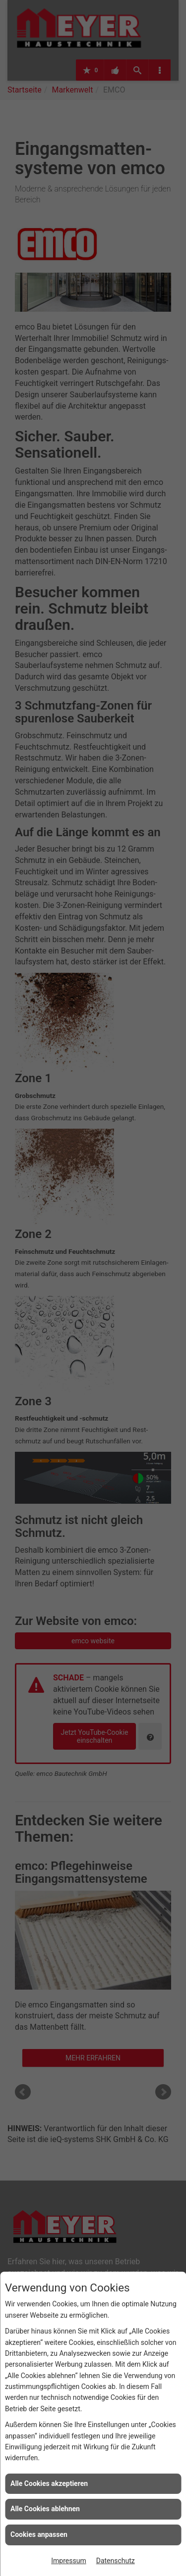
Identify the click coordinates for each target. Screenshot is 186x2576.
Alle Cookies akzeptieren (49, 2483)
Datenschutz (115, 2561)
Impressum (68, 2561)
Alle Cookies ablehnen (45, 2509)
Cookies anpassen (38, 2534)
